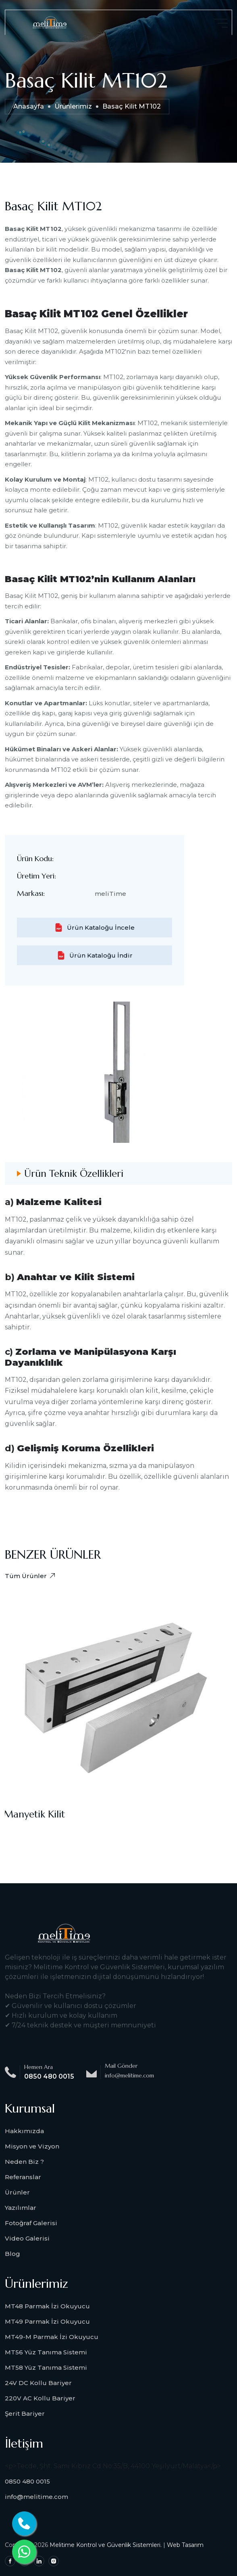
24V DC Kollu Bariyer (38, 2383)
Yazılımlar (20, 2207)
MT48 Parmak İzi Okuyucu (47, 2306)
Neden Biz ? (24, 2161)
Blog (12, 2253)
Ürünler (17, 2192)
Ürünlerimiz (73, 106)
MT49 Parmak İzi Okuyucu (47, 2321)
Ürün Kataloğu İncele (94, 927)
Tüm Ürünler (30, 1576)
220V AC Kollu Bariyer (40, 2398)
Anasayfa (28, 106)
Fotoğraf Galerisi (31, 2223)
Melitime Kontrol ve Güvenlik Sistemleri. (106, 2545)
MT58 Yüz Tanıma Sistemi (46, 2367)
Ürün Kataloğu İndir (95, 955)
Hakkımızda (24, 2131)
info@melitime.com (36, 2497)
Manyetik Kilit (35, 1814)
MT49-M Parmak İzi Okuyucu (51, 2337)
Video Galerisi (27, 2238)
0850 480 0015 (49, 2076)
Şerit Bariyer (25, 2413)
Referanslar (23, 2177)
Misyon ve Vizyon (32, 2146)
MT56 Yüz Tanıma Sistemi (46, 2352)
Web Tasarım (185, 2545)
